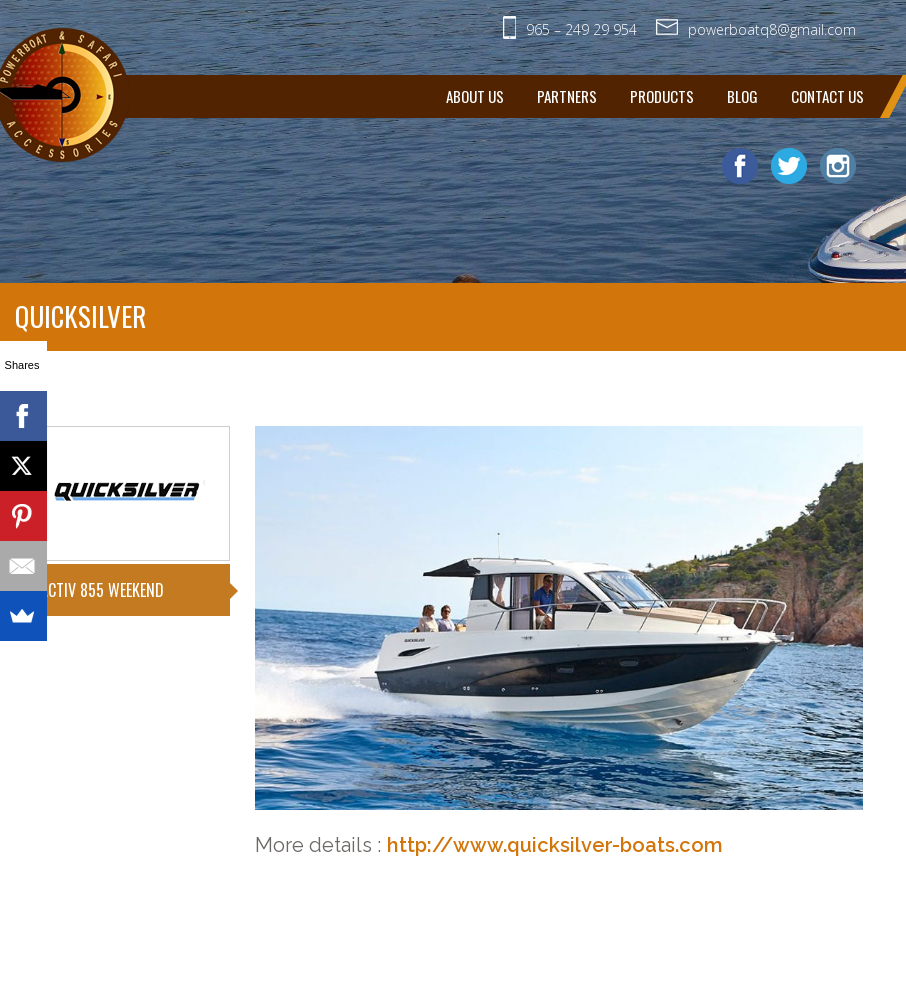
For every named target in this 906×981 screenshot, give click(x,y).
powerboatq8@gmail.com (772, 29)
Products (662, 96)
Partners (567, 96)
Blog (742, 96)
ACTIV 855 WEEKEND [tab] (102, 590)
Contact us (827, 96)
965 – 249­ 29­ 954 (581, 29)
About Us (475, 96)
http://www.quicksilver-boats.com (555, 845)
